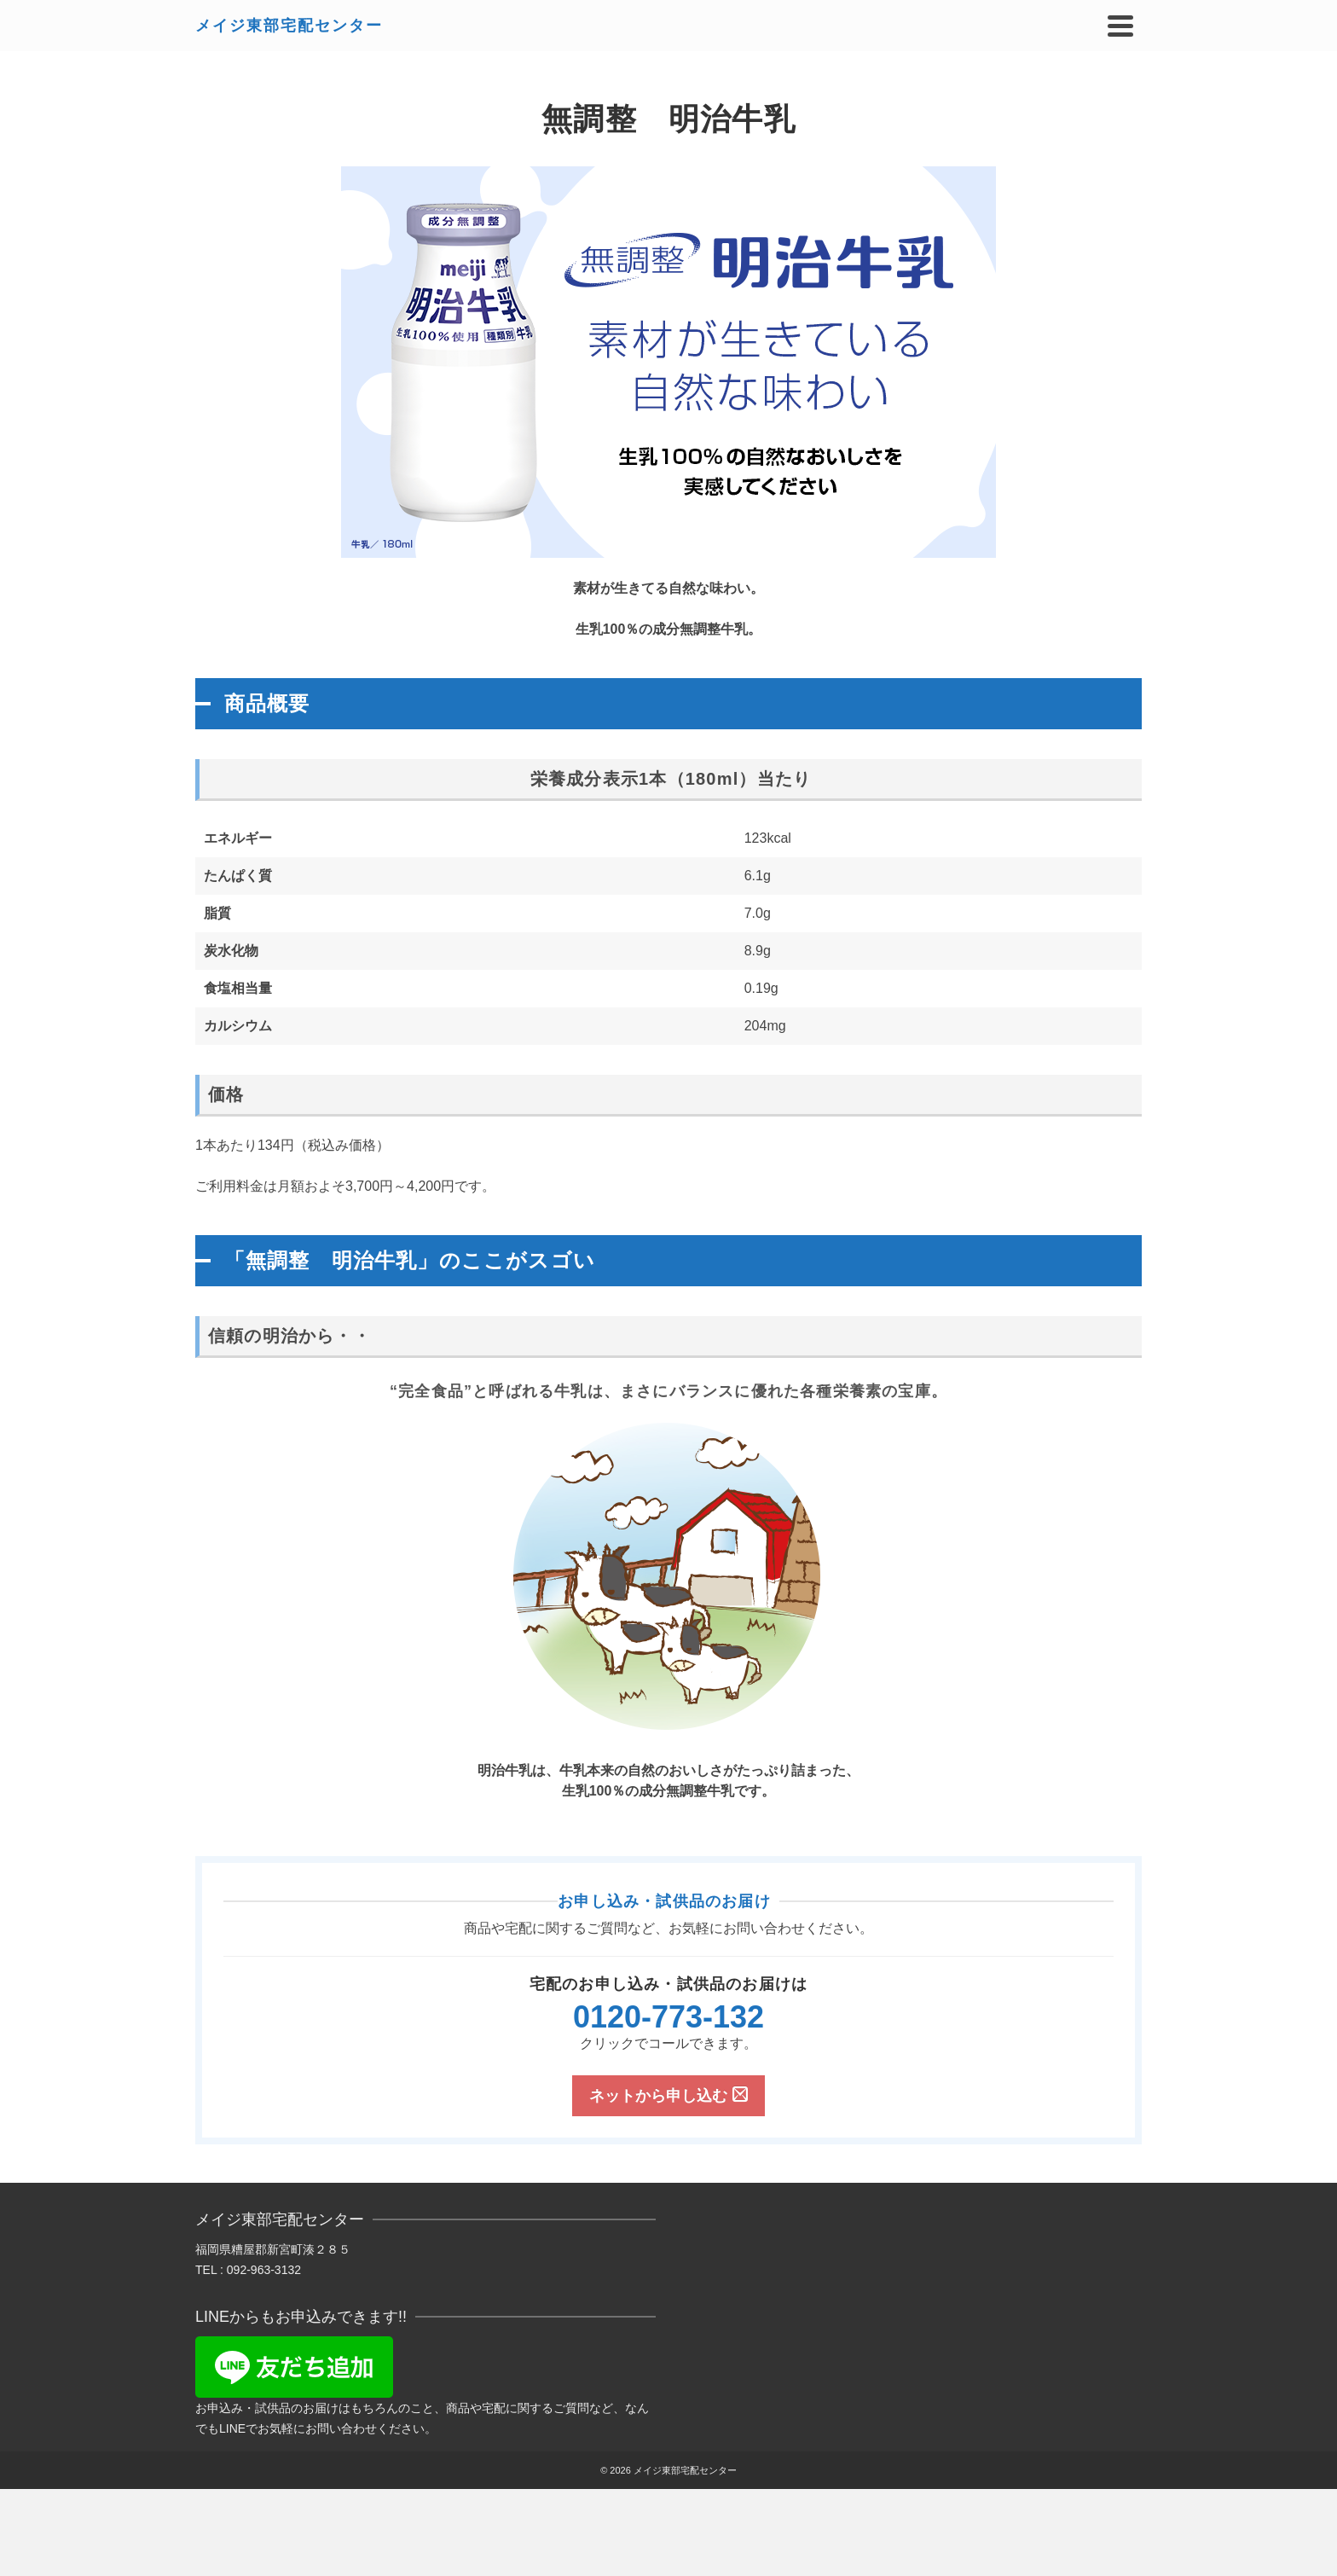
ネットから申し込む (668, 2095)
